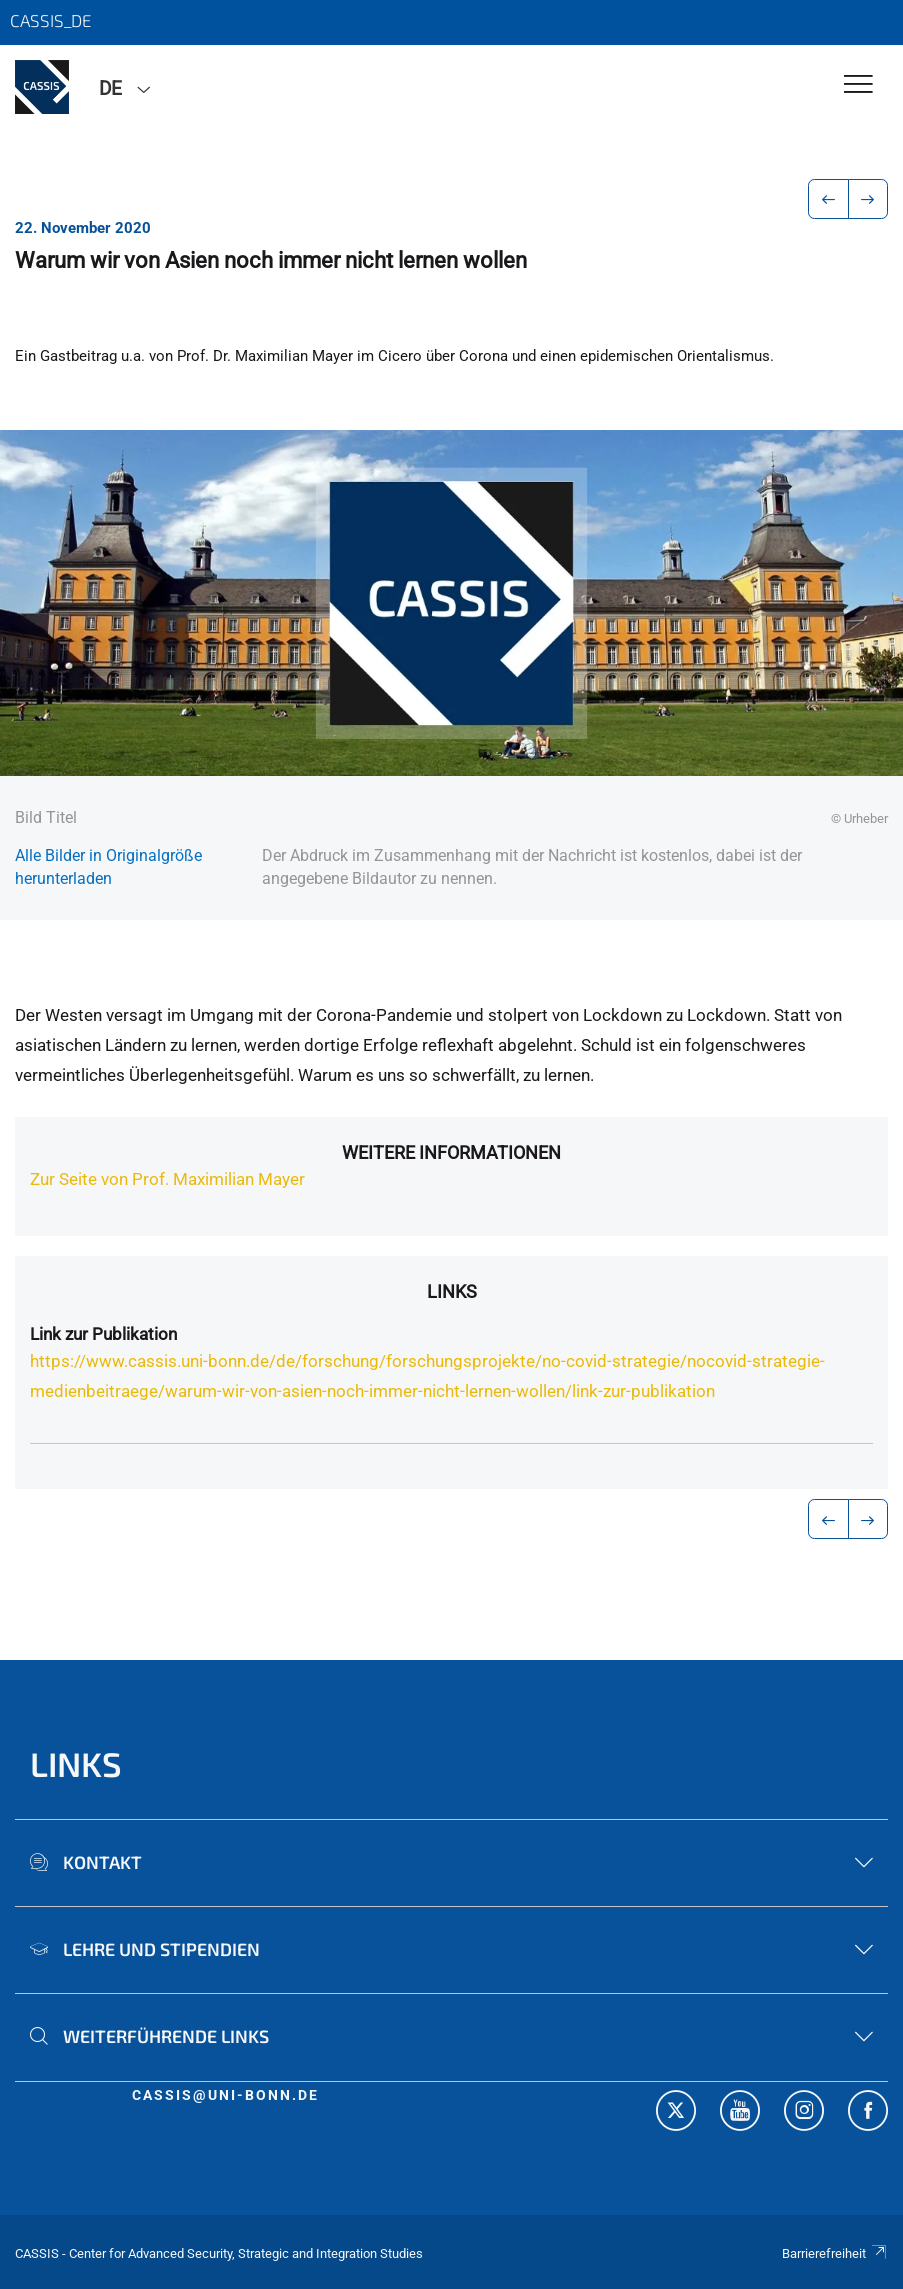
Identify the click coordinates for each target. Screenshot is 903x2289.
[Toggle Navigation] (858, 85)
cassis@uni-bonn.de (225, 2095)
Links (452, 1291)
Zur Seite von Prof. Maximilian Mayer (167, 1179)
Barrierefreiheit (835, 2253)
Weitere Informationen (451, 1152)
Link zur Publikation (103, 1334)
